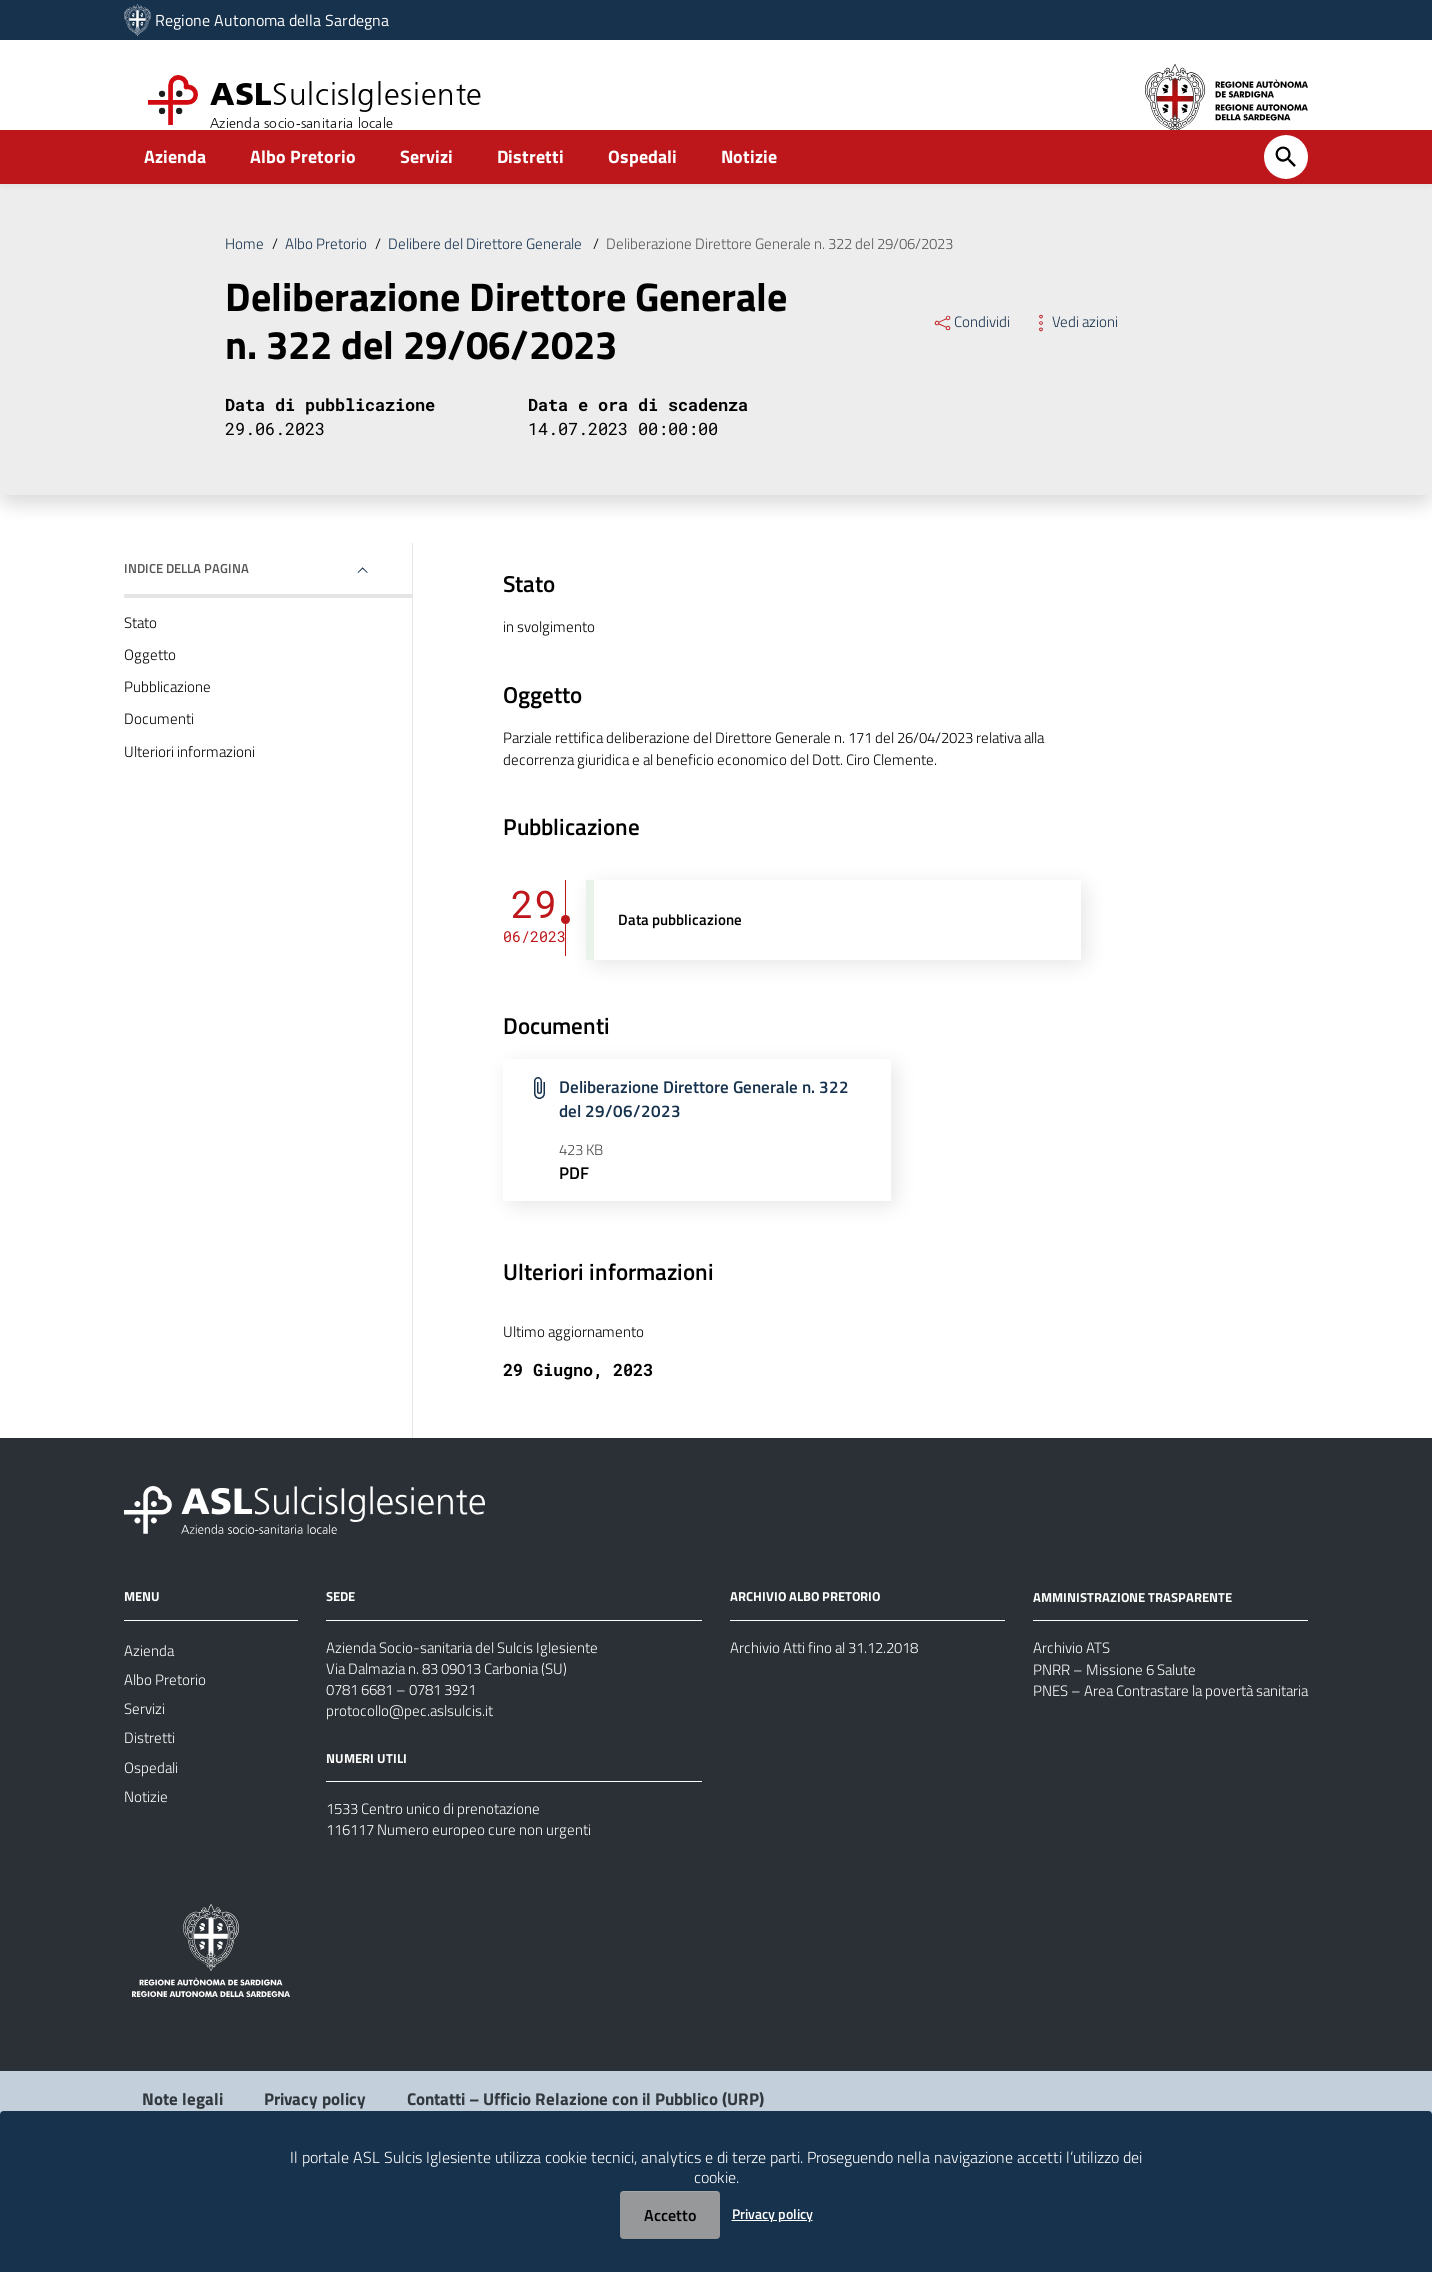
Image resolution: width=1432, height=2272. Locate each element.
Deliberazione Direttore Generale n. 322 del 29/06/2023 (813, 274)
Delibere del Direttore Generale (499, 274)
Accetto (670, 2215)
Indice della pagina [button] (191, 605)
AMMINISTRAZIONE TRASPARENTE (1139, 1661)
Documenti (160, 767)
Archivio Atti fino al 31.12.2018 (834, 1713)
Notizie (749, 186)
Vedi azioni (1078, 354)
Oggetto (151, 697)
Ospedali (642, 186)
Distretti (530, 186)
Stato (142, 662)
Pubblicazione (169, 732)
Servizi (426, 186)
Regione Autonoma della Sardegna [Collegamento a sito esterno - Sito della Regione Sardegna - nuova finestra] (272, 20)
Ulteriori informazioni (192, 802)
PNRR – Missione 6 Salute (1121, 1738)
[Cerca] (1286, 187)
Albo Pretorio (303, 186)
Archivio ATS (1074, 1714)
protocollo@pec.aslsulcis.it (413, 1785)
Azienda (175, 186)
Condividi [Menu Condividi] (972, 354)
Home (245, 274)
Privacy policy (772, 2213)
